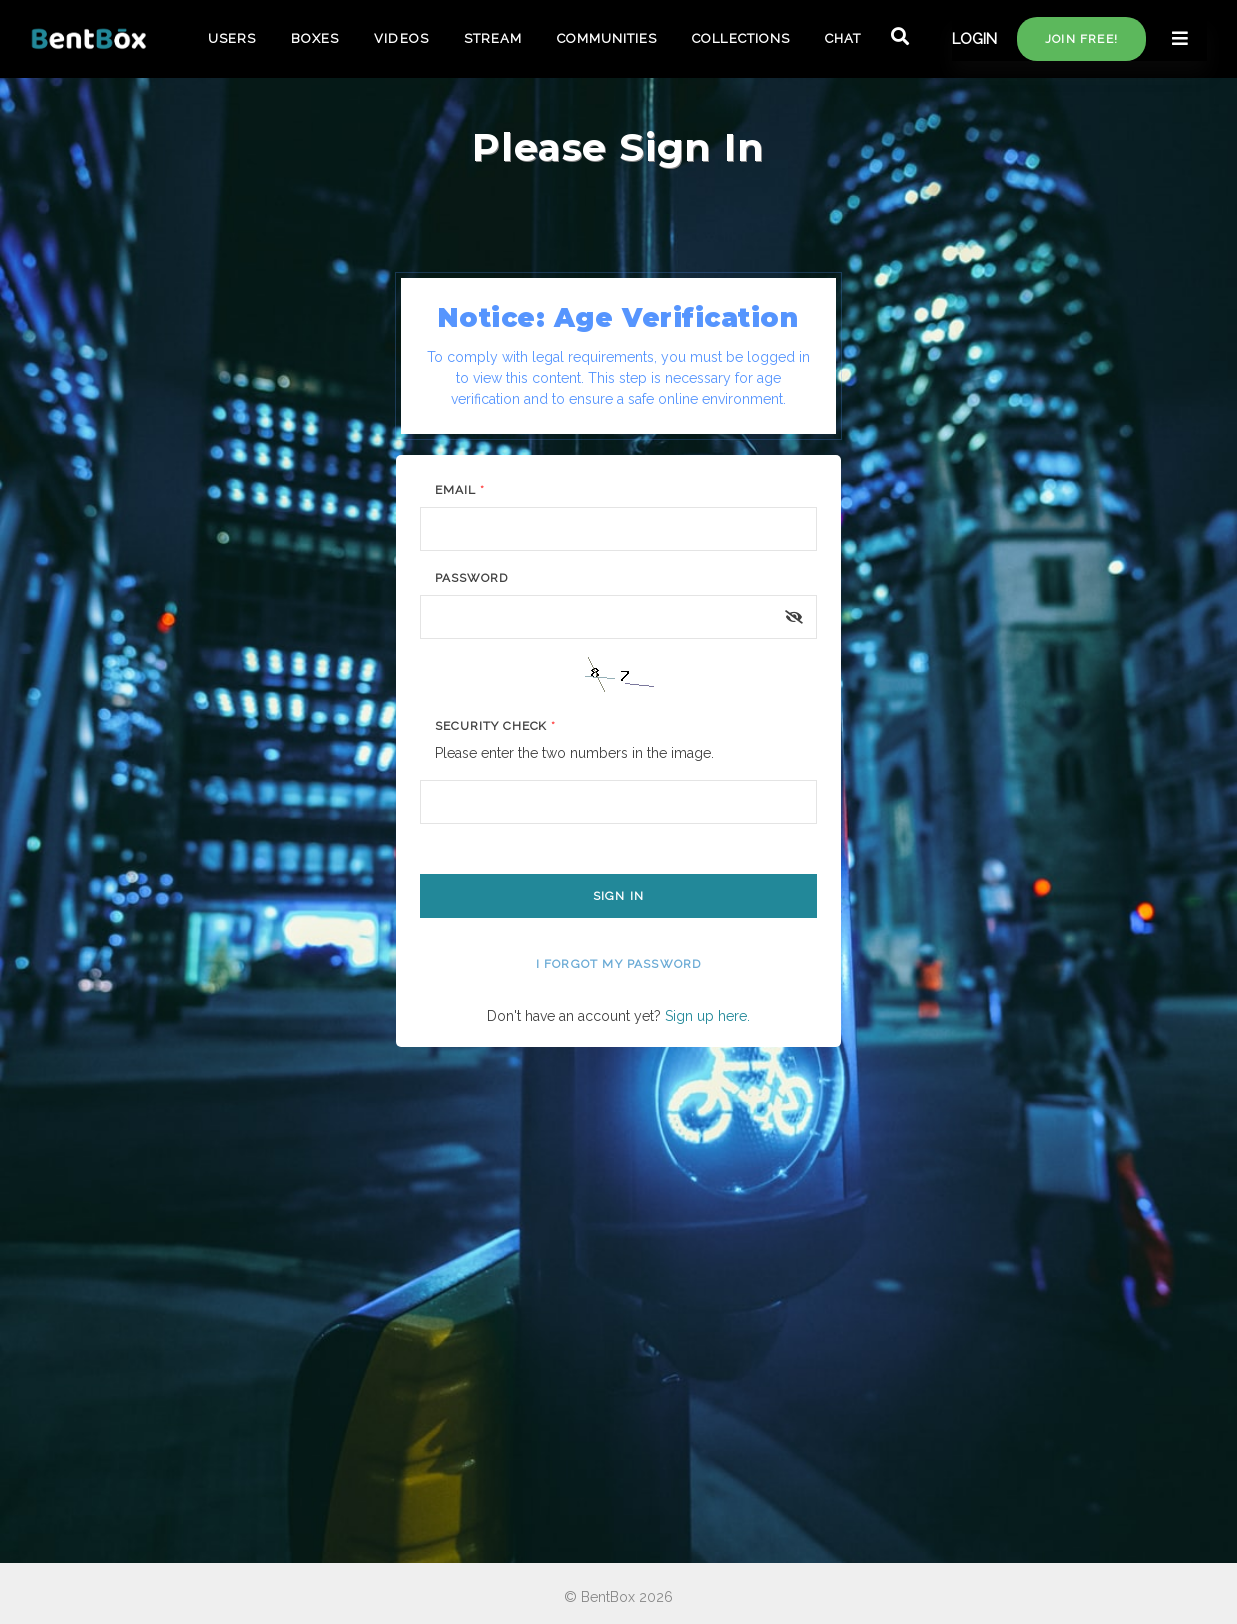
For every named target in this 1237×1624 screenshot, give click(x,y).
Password (471, 578)
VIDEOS (401, 38)
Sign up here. (707, 1016)
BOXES (315, 38)
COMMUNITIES (607, 38)
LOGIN (974, 39)
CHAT (843, 38)
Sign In (618, 896)
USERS (232, 38)
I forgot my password (619, 964)
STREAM (493, 38)
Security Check (495, 726)
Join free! (1081, 39)
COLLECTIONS (740, 38)
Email (460, 490)
